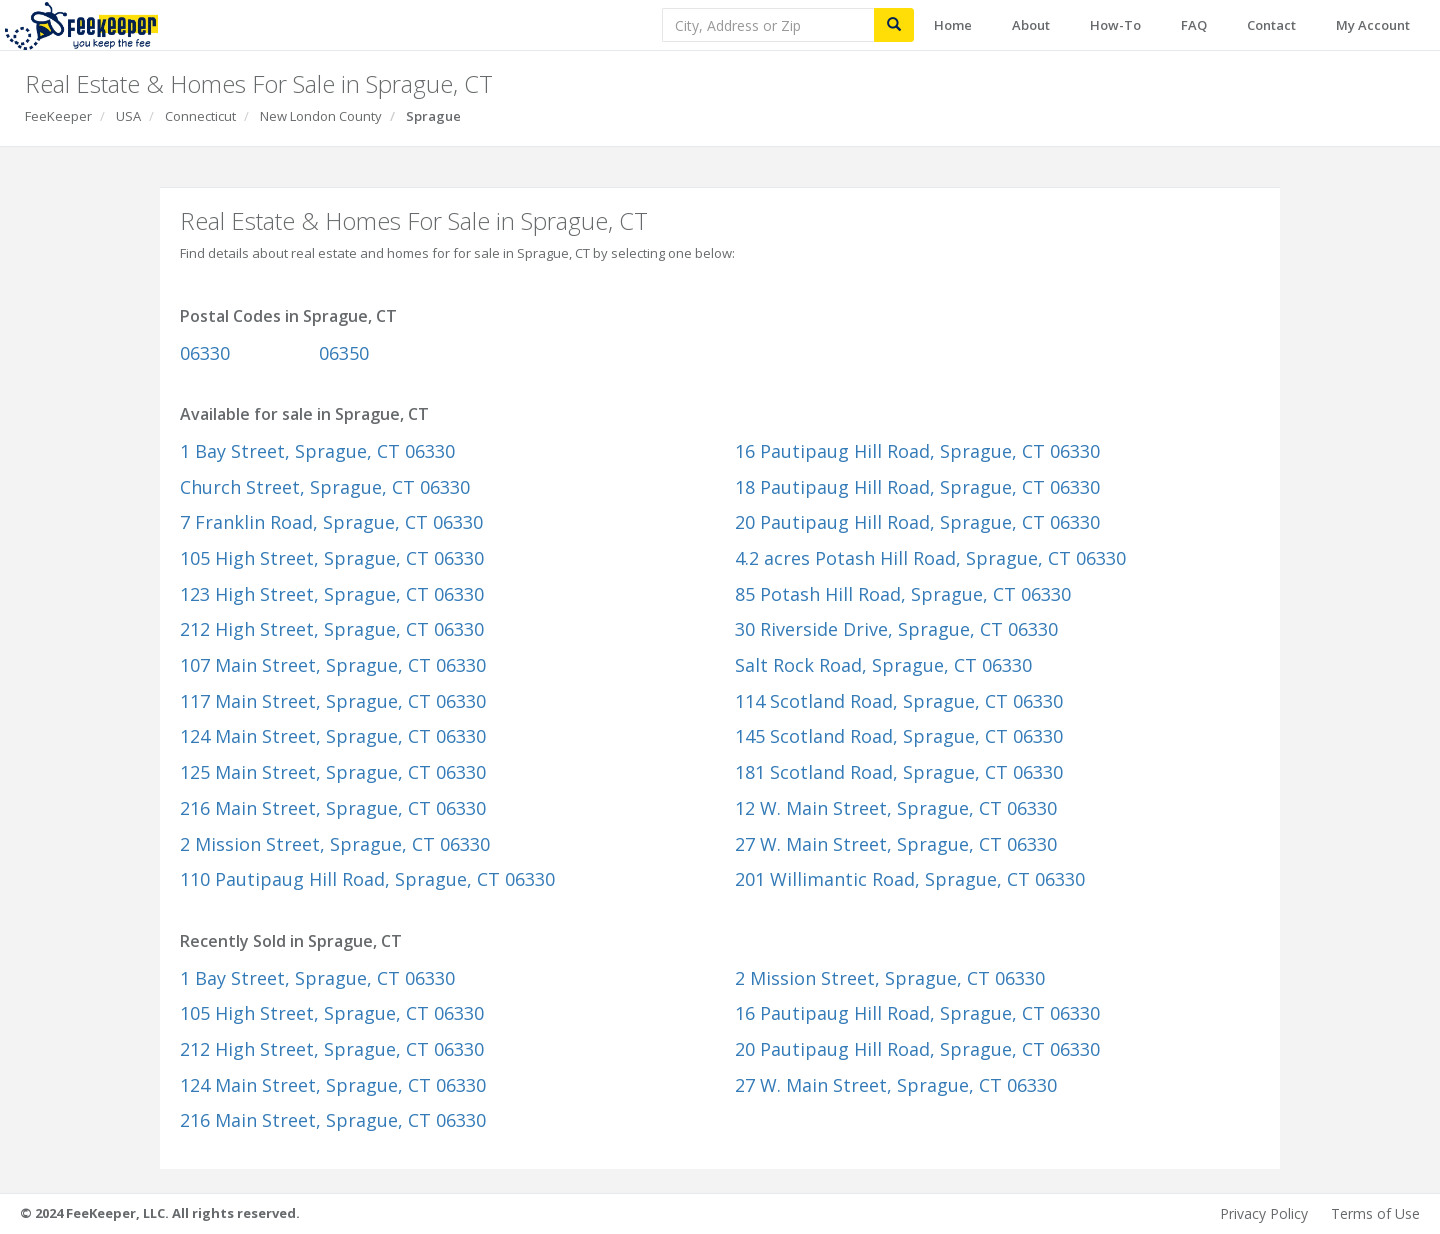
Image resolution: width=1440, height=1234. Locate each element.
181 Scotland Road (899, 772)
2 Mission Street (335, 844)
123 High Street (332, 594)
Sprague (433, 116)
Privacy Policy (1264, 1213)
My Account (1373, 25)
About (1031, 25)
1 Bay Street (317, 451)
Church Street (325, 487)
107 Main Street (333, 665)
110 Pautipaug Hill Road (367, 879)
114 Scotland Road (899, 701)
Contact (1271, 25)
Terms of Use (1375, 1213)
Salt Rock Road (883, 665)
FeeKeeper (58, 116)
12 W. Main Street (896, 808)
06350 (344, 353)
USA (128, 116)
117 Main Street (333, 701)
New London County (321, 116)
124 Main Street (333, 736)
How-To (1115, 25)
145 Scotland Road (899, 736)
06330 (205, 353)
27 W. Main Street (896, 844)
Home (953, 25)
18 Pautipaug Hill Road (917, 487)
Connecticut (200, 116)
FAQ (1194, 25)
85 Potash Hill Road (903, 594)
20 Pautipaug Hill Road (917, 522)
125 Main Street (333, 772)
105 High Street (332, 558)
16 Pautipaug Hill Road (917, 451)
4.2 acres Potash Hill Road (930, 558)
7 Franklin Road (331, 522)
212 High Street (332, 629)
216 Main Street (333, 808)
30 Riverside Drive (896, 629)
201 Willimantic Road (910, 879)
